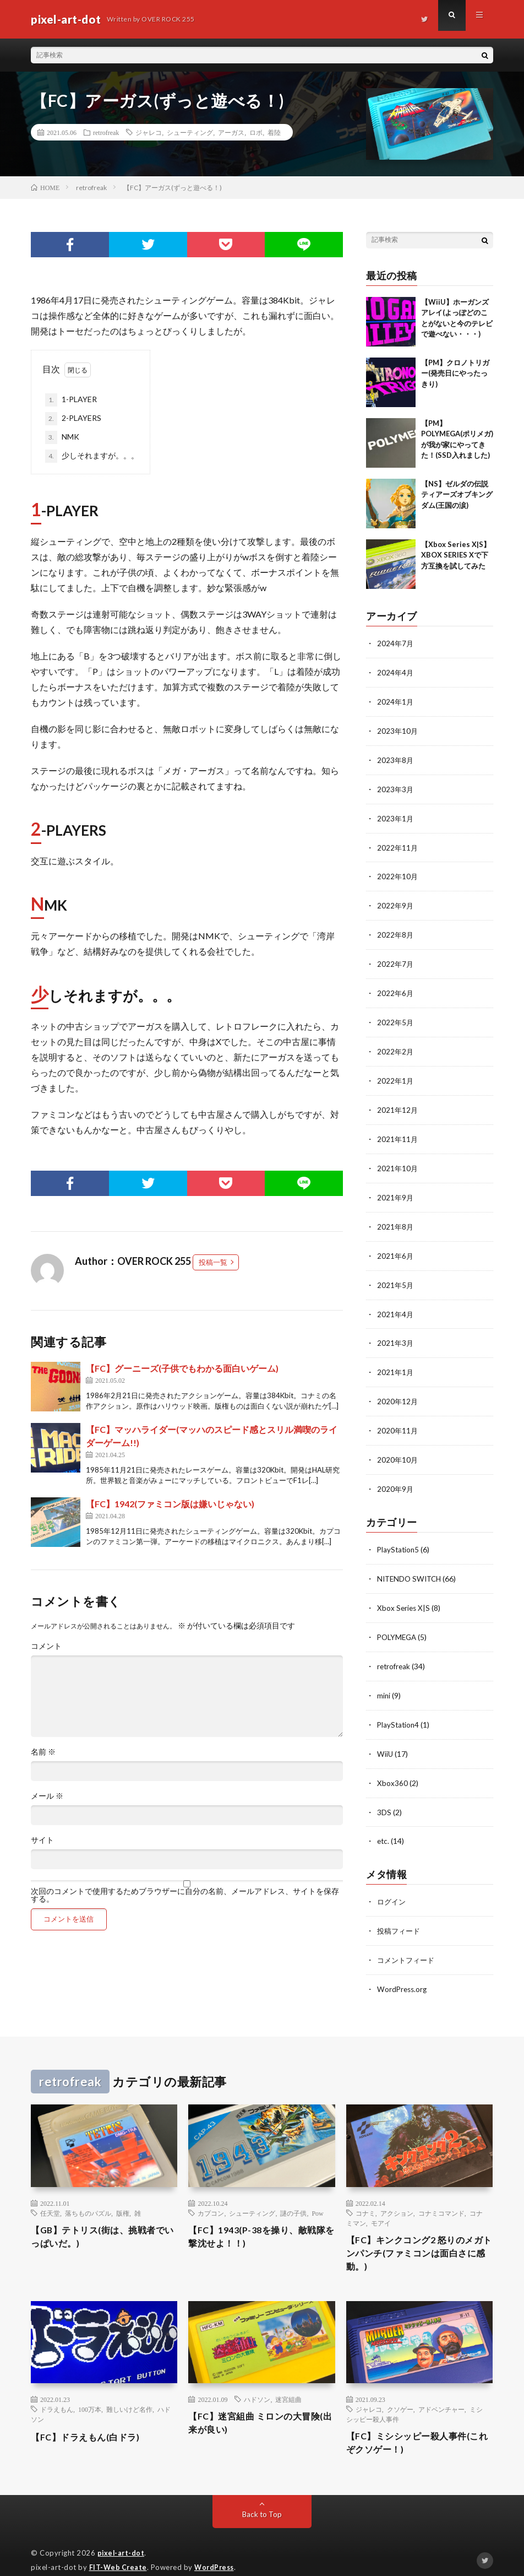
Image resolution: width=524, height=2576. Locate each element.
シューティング (190, 132)
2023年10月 (398, 729)
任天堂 (50, 2190)
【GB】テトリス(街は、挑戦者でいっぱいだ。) (101, 2214)
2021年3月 (395, 1330)
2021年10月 (398, 1158)
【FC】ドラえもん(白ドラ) (91, 2418)
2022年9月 (395, 901)
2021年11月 (398, 1130)
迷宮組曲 (288, 2381)
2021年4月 (395, 1302)
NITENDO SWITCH (411, 1562)
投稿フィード (400, 1909)
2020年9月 (395, 1474)
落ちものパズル (88, 2190)
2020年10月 (398, 1445)
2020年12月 (398, 1388)
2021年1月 (395, 1359)
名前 (43, 1752)
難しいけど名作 (129, 2391)
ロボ (256, 132)
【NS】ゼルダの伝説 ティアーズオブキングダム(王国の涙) (457, 494)
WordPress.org (403, 1966)
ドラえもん (56, 2391)
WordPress (217, 2551)
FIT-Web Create (119, 2551)
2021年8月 (395, 1216)
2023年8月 (395, 757)
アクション (396, 2190)
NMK (62, 437)
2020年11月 (398, 1416)
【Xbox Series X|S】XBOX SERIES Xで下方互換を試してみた (455, 555)
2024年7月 (395, 643)
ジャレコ (148, 132)
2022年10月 (398, 872)
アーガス (231, 132)
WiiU (385, 1734)
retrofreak (106, 132)
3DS (384, 1791)
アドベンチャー (441, 2391)
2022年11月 (398, 843)
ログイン (392, 1880)
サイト (42, 1840)
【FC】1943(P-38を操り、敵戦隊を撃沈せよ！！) (259, 2214)
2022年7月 (395, 958)
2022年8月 (395, 929)
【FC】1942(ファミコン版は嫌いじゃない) (170, 1503)
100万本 (89, 2391)
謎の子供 (293, 2190)
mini (384, 1677)
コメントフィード (408, 1937)
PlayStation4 (399, 1706)
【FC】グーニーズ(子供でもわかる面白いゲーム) (182, 1368)
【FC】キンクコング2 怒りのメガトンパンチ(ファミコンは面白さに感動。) (419, 2232)
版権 (122, 2190)
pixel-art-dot (121, 2537)
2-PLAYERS (73, 418)
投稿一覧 (213, 1262)
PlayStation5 (399, 1534)
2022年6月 (395, 987)
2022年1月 (395, 1073)
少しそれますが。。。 (92, 456)
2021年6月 (395, 1244)
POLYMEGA (398, 1620)
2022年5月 (395, 1015)
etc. (383, 1820)
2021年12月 (398, 1101)
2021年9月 (395, 1187)
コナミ (365, 2190)
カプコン (211, 2190)
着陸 (274, 132)
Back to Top (262, 2498)
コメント (46, 1646)
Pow (317, 2190)
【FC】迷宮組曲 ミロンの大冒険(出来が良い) (256, 2406)
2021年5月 (395, 1273)
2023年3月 (395, 786)
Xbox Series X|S (404, 1591)
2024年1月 (395, 700)
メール (47, 1796)
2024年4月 (395, 672)
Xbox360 (392, 1763)
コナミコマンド (441, 2190)
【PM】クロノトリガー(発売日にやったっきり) (455, 373)
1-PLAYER (71, 400)
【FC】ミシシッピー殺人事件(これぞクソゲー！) (413, 2425)
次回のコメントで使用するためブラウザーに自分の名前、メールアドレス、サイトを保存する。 (185, 1895)
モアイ (381, 2199)
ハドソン (257, 2381)
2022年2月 (395, 1044)
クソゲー (400, 2391)
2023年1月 (395, 815)
